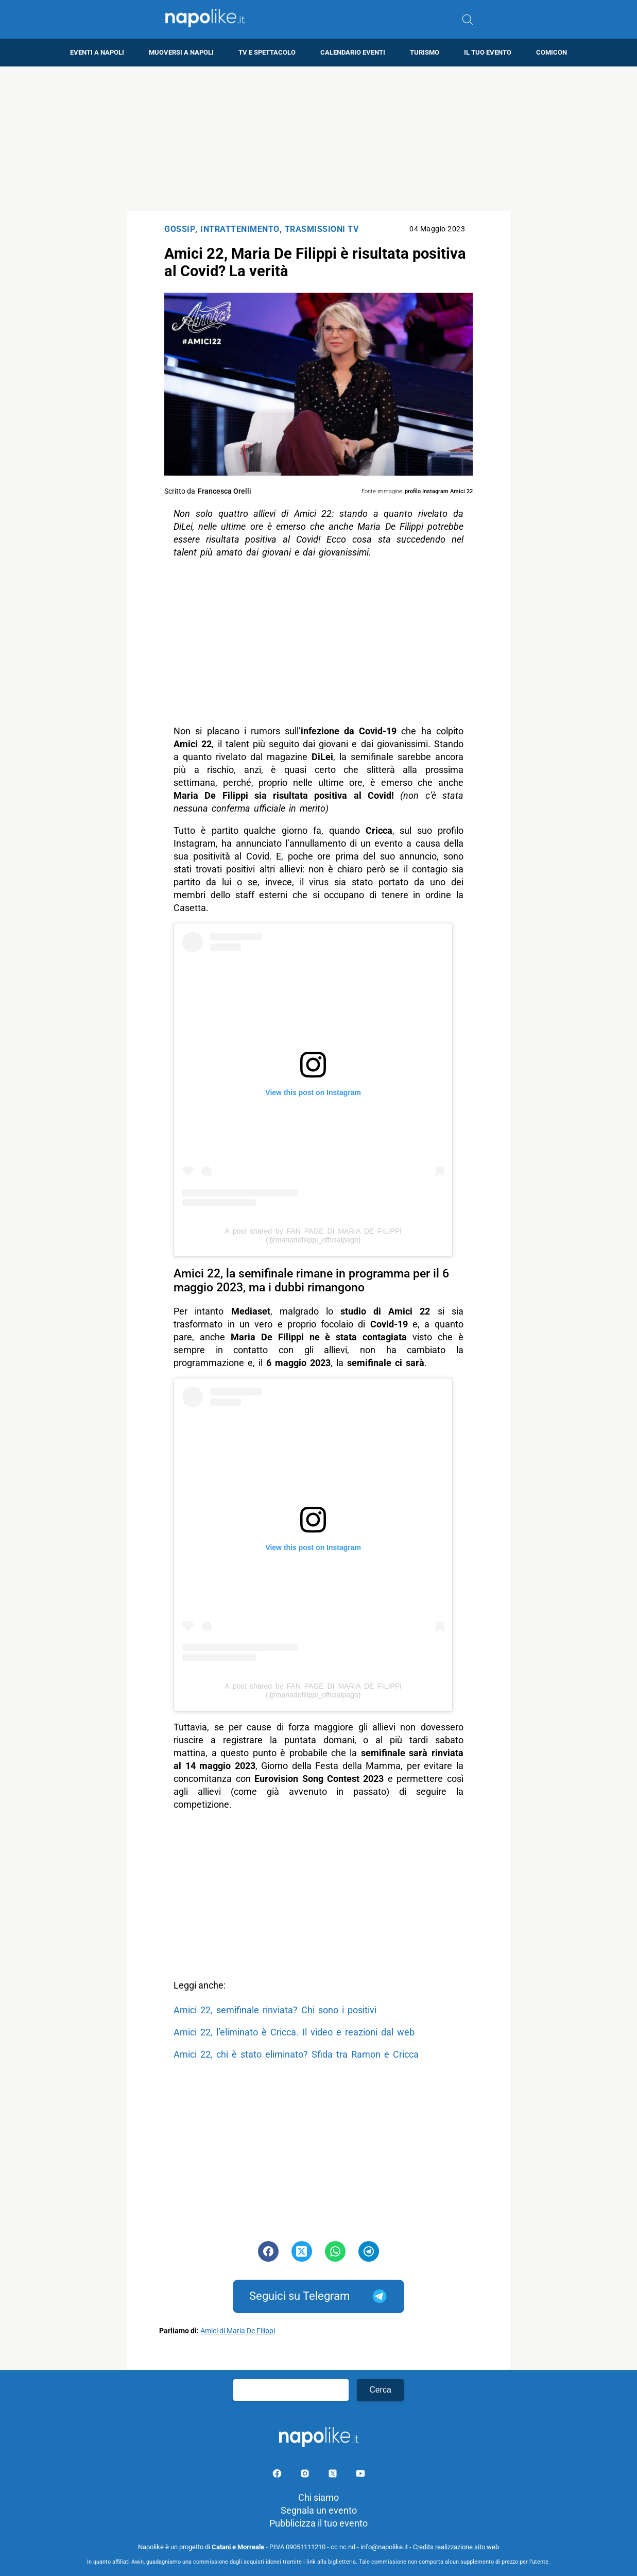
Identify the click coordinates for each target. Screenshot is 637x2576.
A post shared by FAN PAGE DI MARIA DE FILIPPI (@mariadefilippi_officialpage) (313, 1235)
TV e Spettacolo (267, 52)
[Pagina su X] (334, 2475)
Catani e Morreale (239, 2547)
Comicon (551, 52)
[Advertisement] (319, 138)
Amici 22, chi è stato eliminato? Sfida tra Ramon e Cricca (296, 2054)
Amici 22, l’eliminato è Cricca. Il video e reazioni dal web (294, 2032)
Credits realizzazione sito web (456, 2547)
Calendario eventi (352, 52)
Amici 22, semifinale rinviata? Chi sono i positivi (275, 2010)
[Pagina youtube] (360, 2475)
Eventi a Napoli (97, 52)
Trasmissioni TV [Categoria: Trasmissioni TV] (322, 229)
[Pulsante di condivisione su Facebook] (268, 2251)
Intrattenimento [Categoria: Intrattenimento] (240, 229)
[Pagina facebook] (278, 2475)
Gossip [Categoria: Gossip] (179, 229)
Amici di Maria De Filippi (237, 2331)
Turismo (424, 52)
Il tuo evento (487, 52)
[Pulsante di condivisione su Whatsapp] (335, 2251)
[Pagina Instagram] (306, 2475)
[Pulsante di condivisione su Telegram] (368, 2251)
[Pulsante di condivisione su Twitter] (301, 2251)
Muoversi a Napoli (181, 52)
